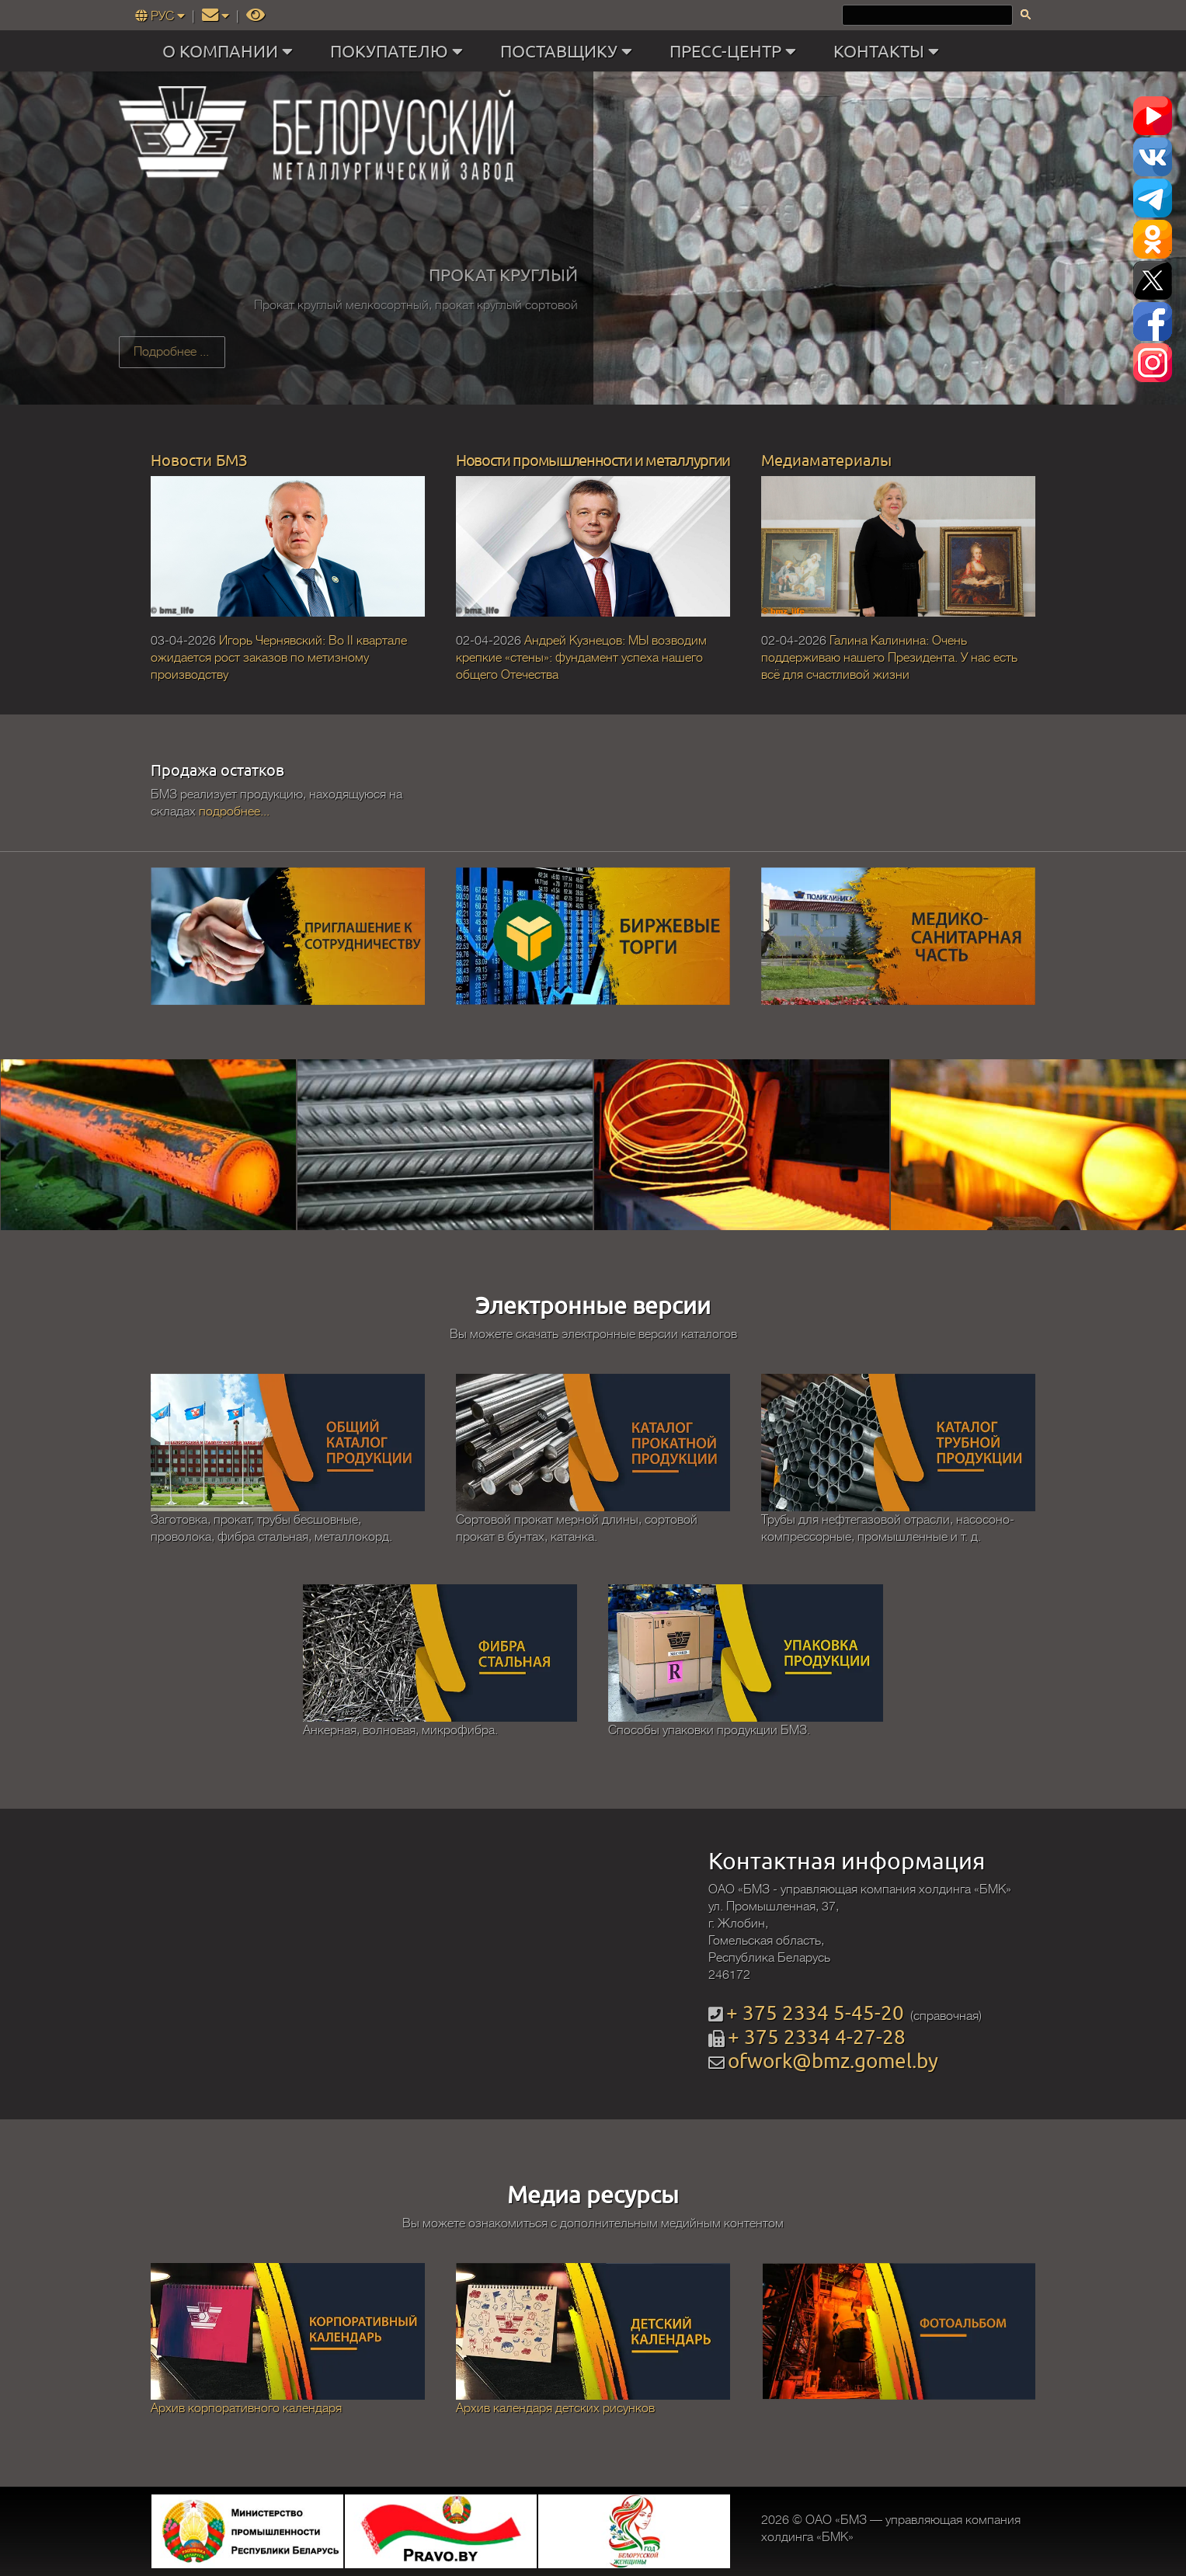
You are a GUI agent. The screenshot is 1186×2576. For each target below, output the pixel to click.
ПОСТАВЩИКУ (569, 51)
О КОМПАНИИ (231, 51)
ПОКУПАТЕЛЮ (400, 51)
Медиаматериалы (826, 459)
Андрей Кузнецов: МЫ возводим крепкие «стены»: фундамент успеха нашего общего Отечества (581, 658)
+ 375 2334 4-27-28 (817, 2037)
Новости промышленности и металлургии (593, 459)
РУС (161, 16)
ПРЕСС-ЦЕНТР (736, 51)
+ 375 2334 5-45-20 (815, 2013)
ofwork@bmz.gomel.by (833, 2061)
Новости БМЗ (199, 459)
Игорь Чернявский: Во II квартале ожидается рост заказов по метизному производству (279, 658)
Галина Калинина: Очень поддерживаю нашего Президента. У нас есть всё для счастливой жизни (889, 658)
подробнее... (234, 812)
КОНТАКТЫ (889, 51)
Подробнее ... (171, 352)
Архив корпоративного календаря (246, 2408)
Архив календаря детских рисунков (555, 2408)
